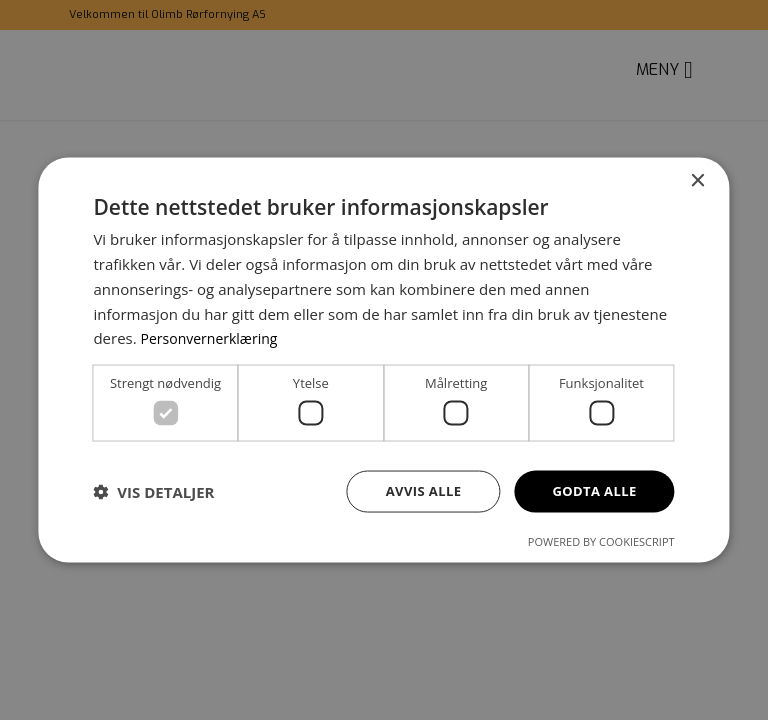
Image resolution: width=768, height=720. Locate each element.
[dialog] (383, 360)
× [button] (697, 179)
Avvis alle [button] (414, 490)
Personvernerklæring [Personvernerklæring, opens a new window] (214, 336)
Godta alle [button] (591, 490)
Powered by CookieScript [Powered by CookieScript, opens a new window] (601, 542)
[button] (153, 492)
